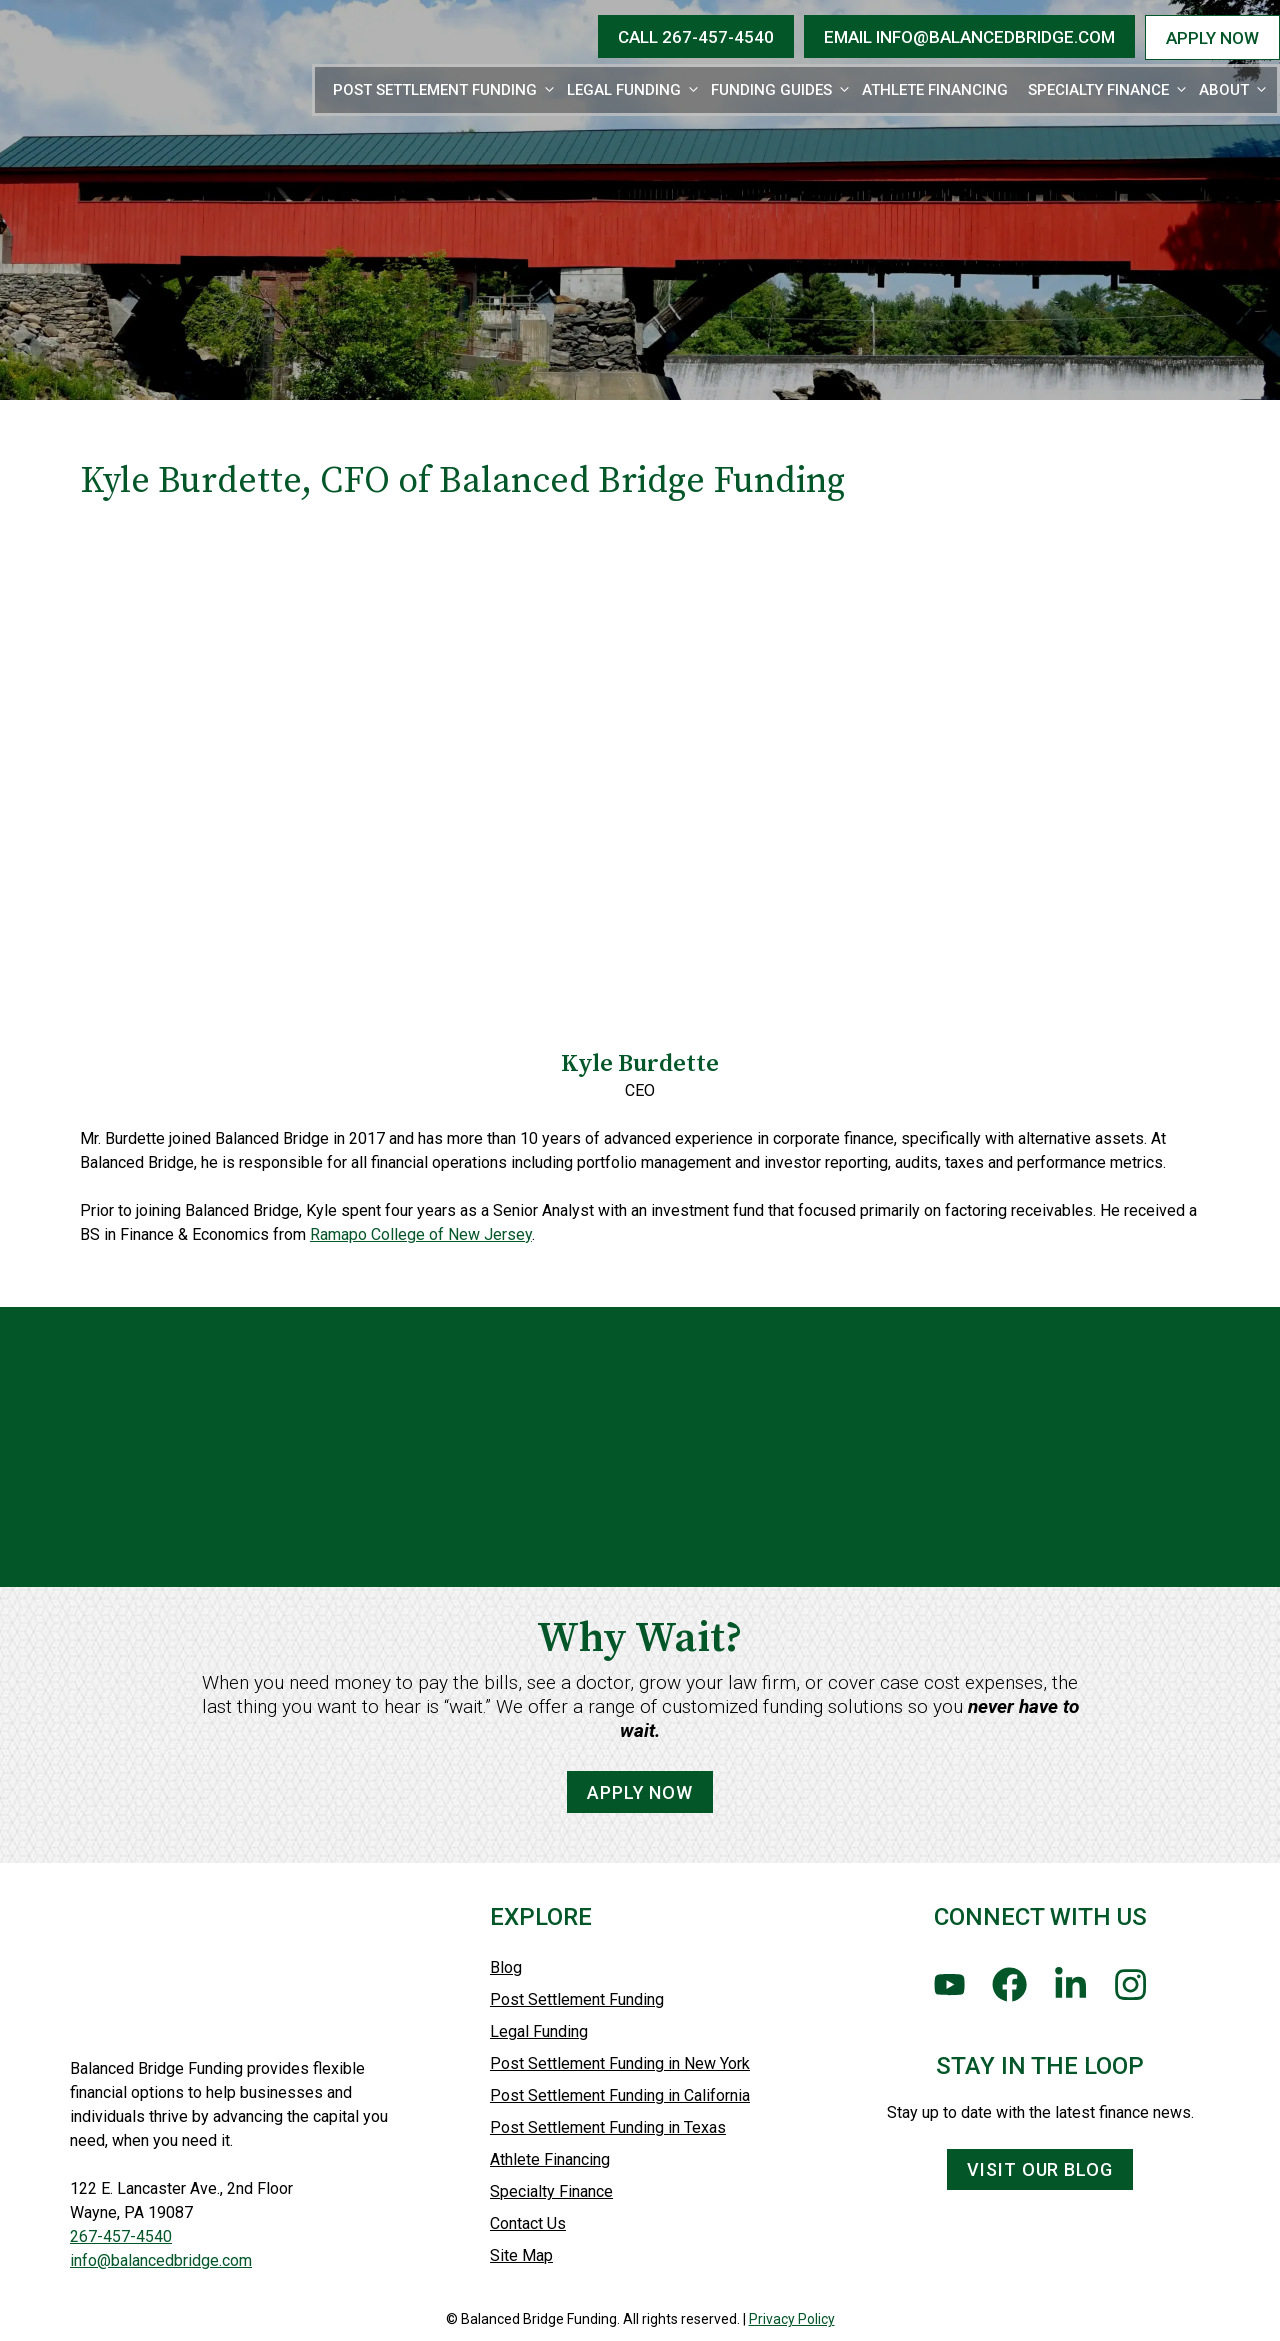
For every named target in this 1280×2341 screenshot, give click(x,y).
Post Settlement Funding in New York (620, 2063)
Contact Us (528, 2223)
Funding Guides (781, 90)
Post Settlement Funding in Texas (608, 2127)
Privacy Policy (792, 2319)
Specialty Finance (1108, 90)
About (1234, 90)
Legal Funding (634, 90)
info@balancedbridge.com (161, 2260)
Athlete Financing (935, 90)
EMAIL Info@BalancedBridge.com (969, 37)
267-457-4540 (121, 2236)
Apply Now (640, 1835)
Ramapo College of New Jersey (421, 1234)
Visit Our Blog (1040, 2169)
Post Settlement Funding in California (620, 2095)
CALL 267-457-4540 (696, 37)
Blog (506, 1967)
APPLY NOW (1212, 38)
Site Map (521, 2255)
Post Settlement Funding (445, 90)
